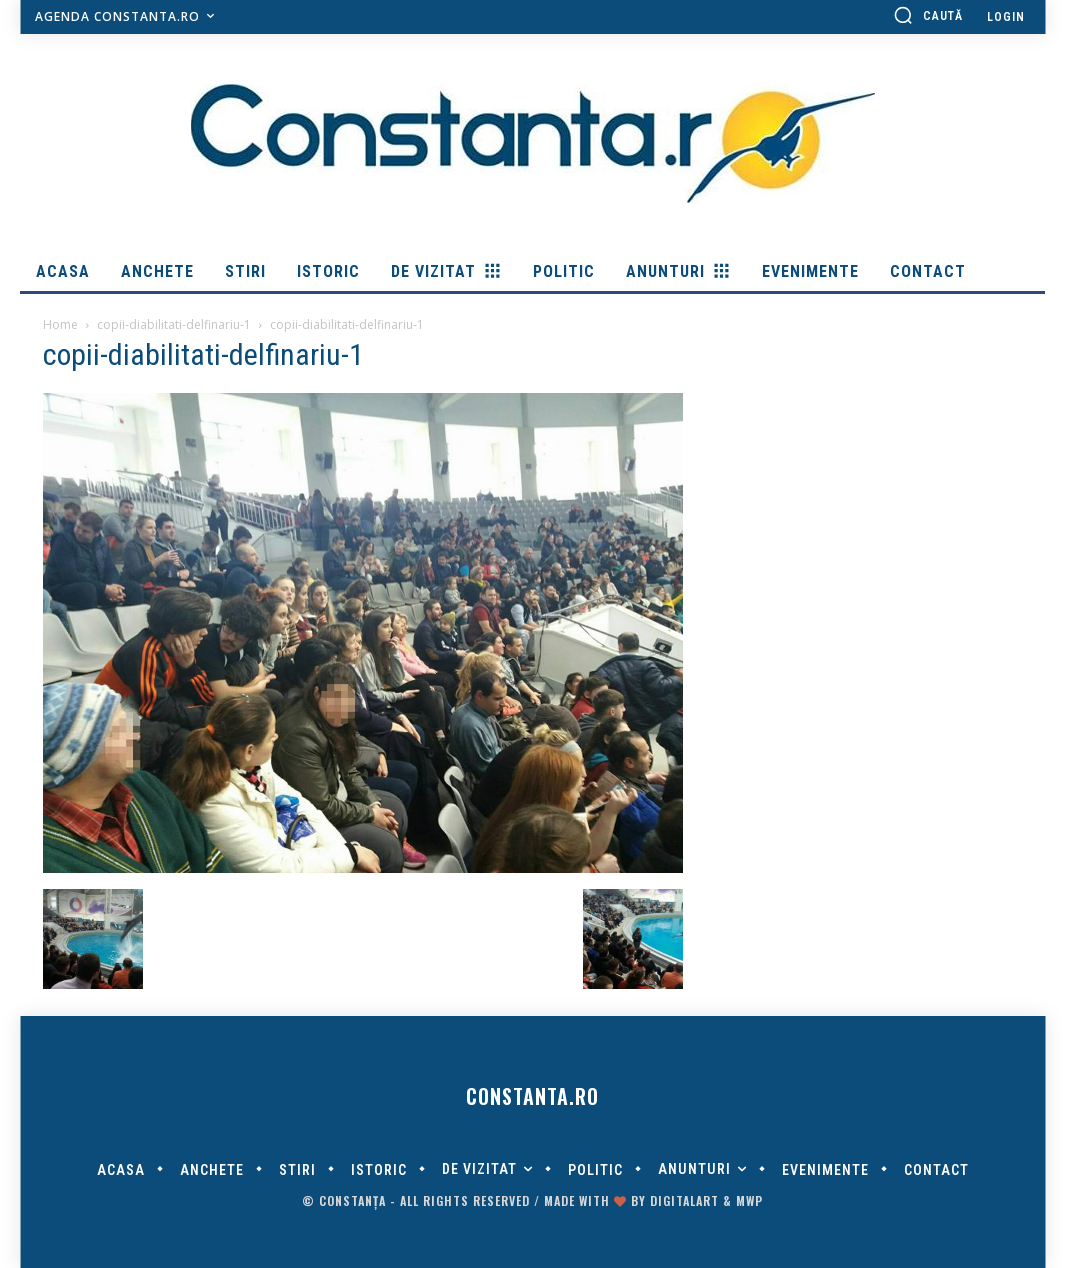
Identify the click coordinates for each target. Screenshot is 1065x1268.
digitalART (684, 1200)
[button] (928, 15)
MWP (749, 1200)
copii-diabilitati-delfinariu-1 (174, 324)
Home (60, 324)
